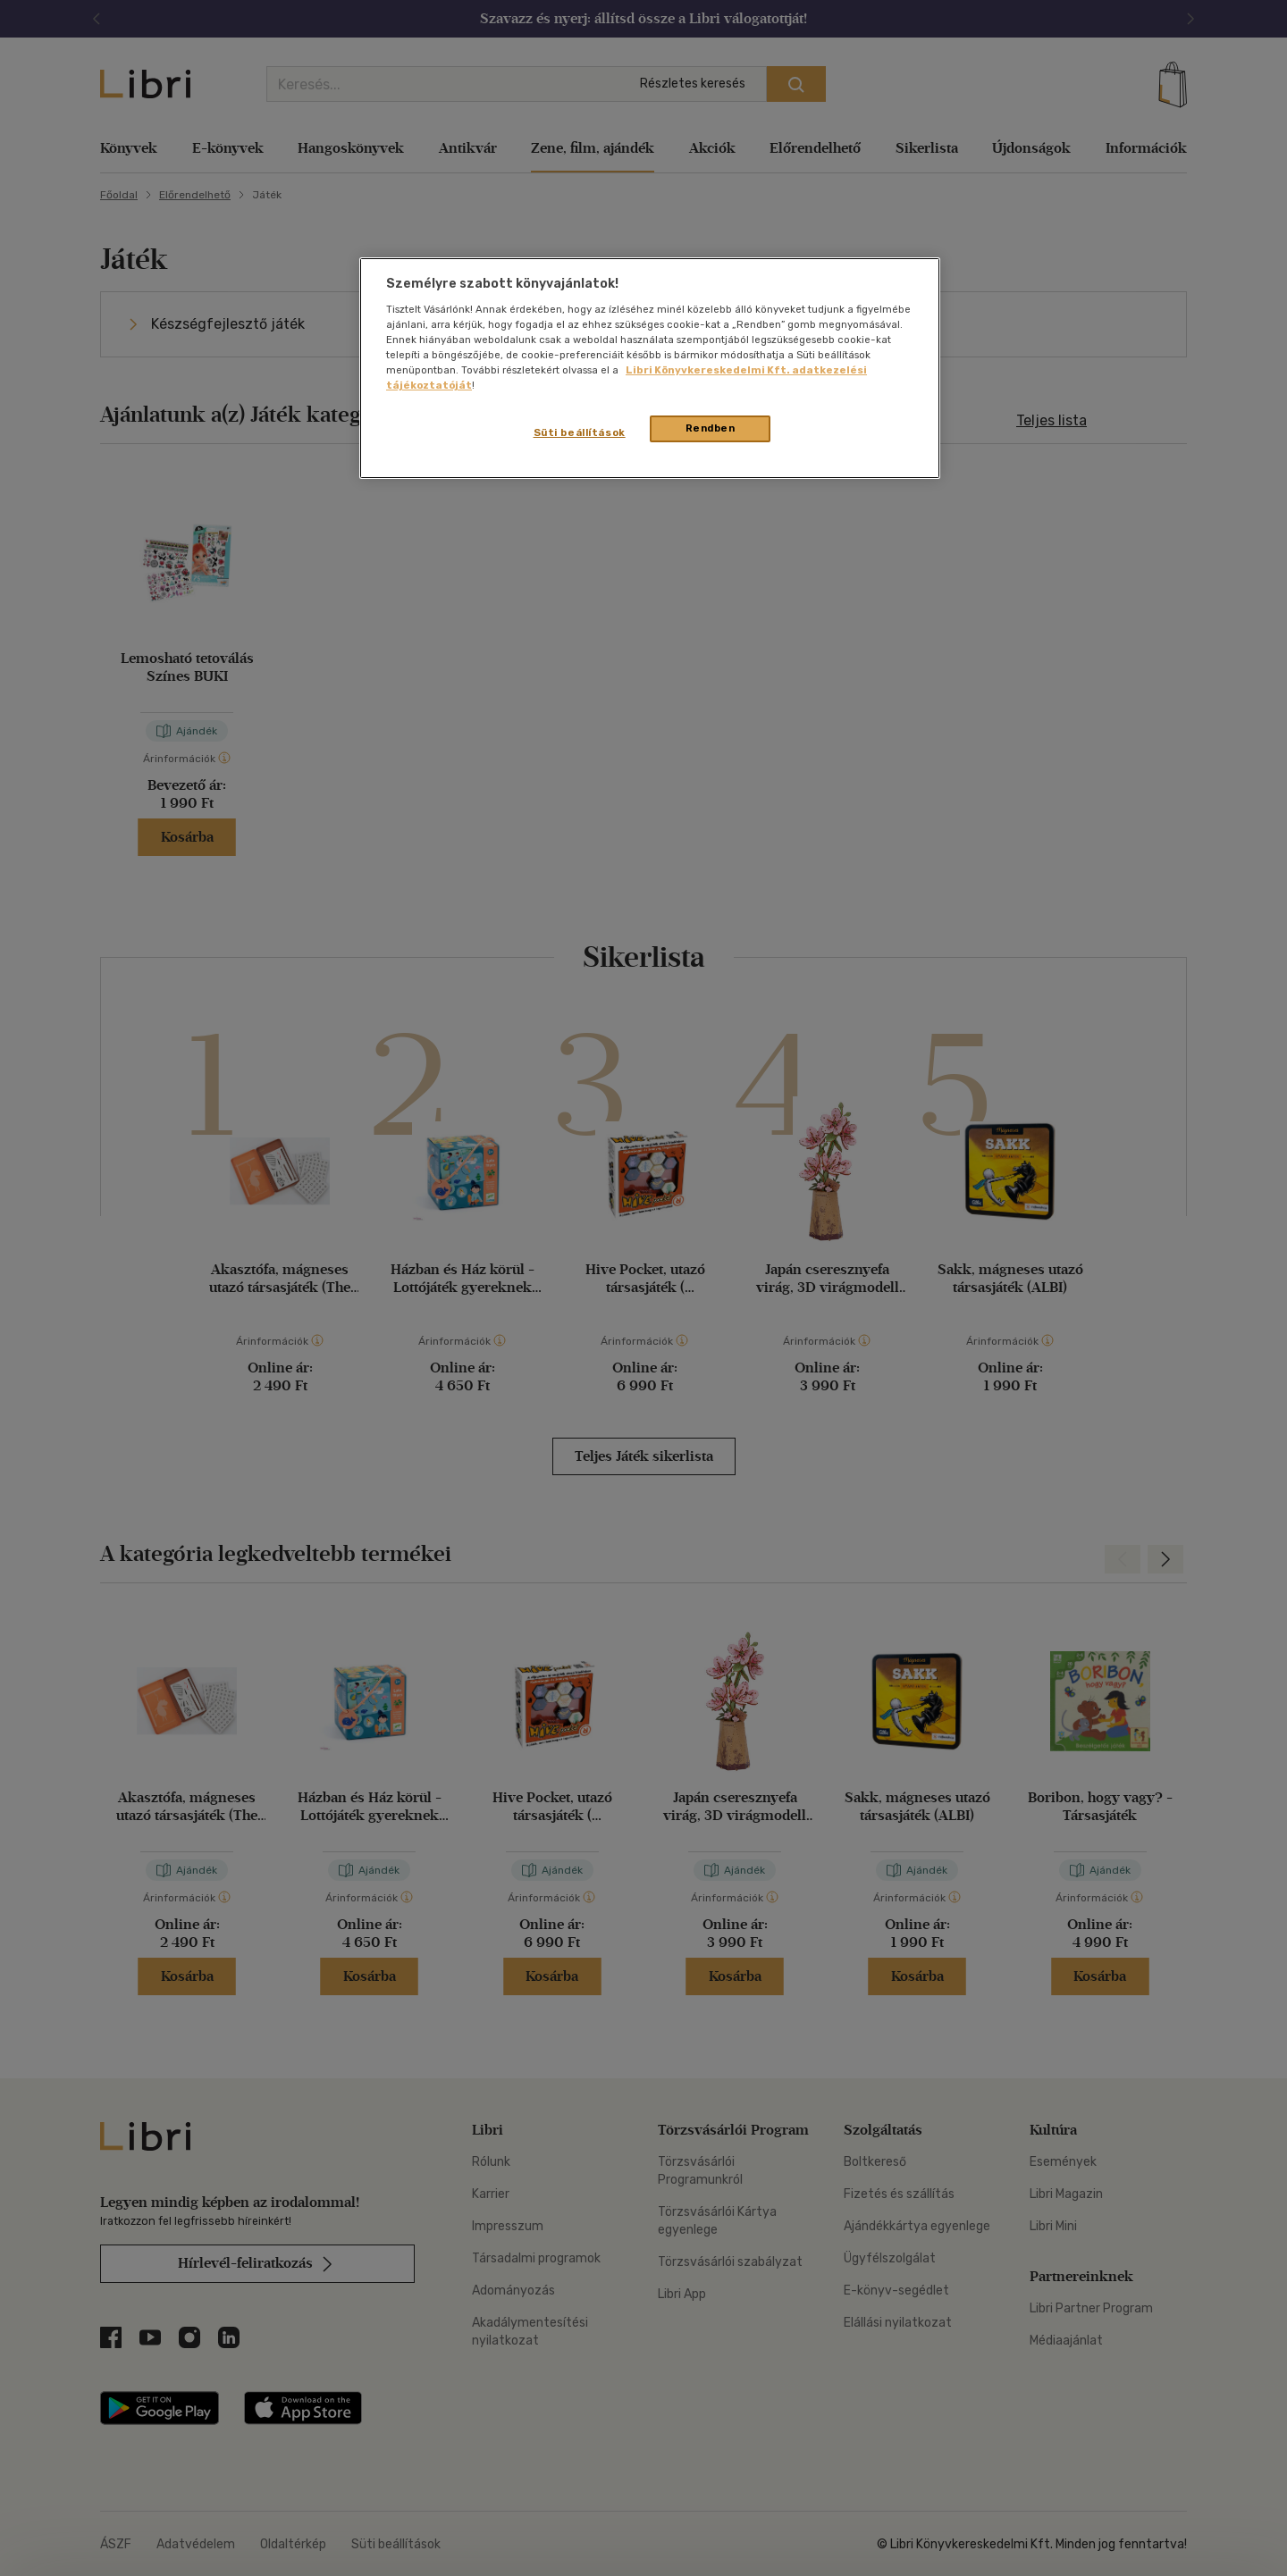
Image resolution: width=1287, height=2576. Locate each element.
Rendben (711, 428)
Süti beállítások (580, 432)
